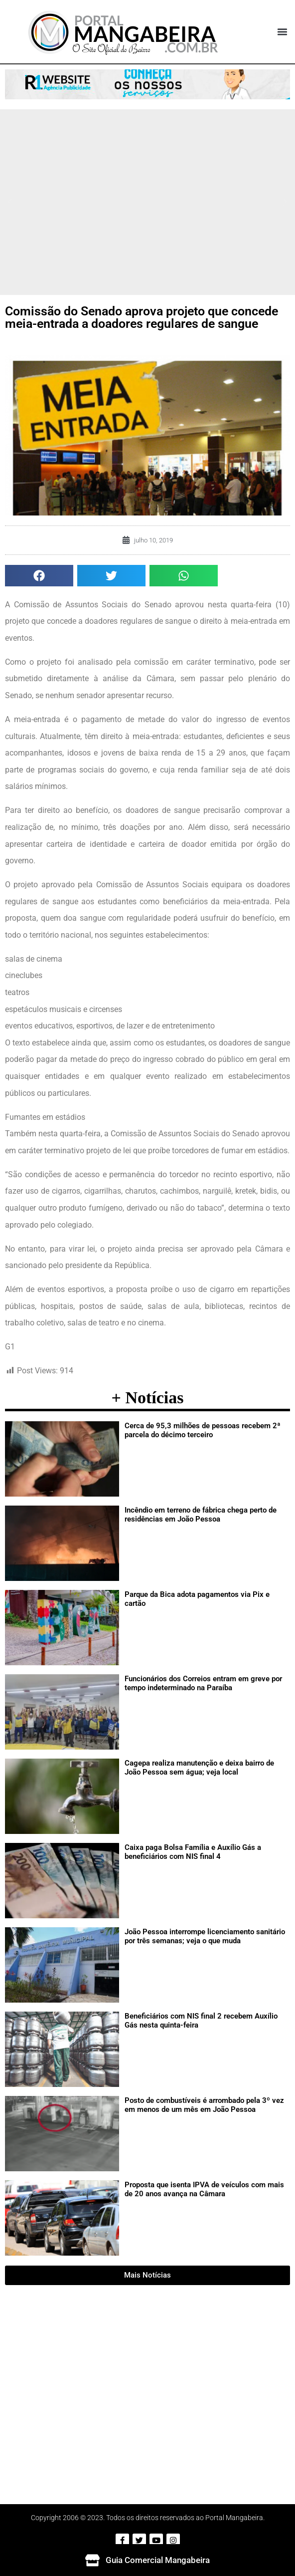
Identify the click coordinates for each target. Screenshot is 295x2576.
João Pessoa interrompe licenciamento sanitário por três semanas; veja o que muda (205, 1936)
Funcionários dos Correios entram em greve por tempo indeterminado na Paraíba (203, 1683)
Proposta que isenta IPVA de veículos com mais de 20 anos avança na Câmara (204, 2189)
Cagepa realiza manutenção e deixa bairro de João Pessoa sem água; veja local (199, 1768)
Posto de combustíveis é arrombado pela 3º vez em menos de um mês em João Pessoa (204, 2105)
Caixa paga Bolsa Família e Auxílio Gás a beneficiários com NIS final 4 (193, 1852)
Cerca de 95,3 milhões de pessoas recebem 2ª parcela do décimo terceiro (203, 1430)
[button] (282, 32)
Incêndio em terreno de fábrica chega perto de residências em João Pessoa (201, 1515)
